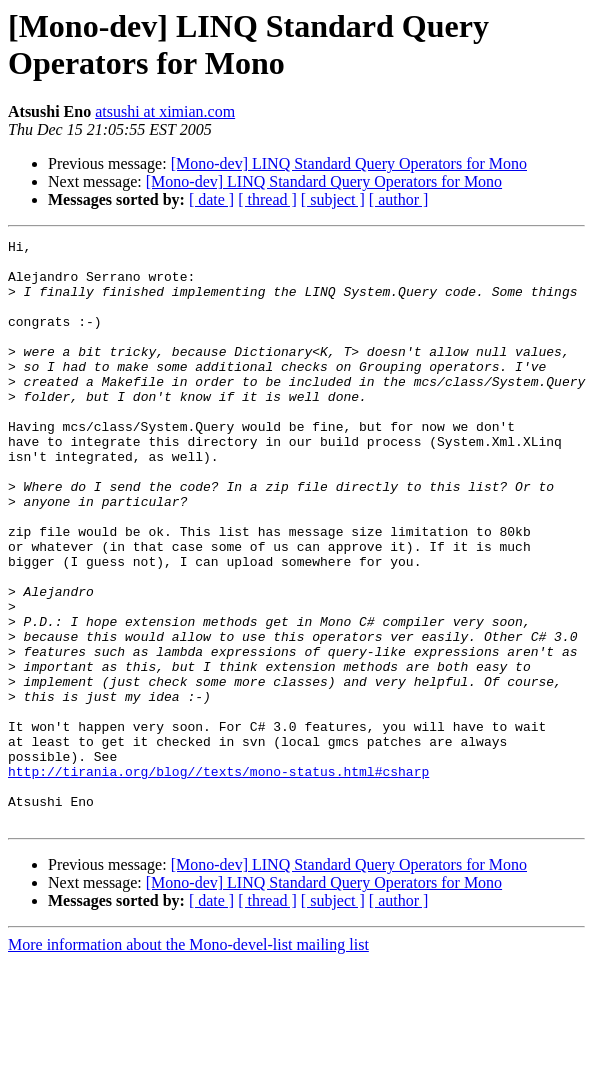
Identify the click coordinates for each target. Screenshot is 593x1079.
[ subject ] (333, 199)
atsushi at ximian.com (165, 111)
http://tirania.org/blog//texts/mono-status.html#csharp (218, 879)
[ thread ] (267, 199)
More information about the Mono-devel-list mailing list (188, 1061)
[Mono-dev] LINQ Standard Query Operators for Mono (349, 163)
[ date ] (211, 199)
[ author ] (399, 199)
